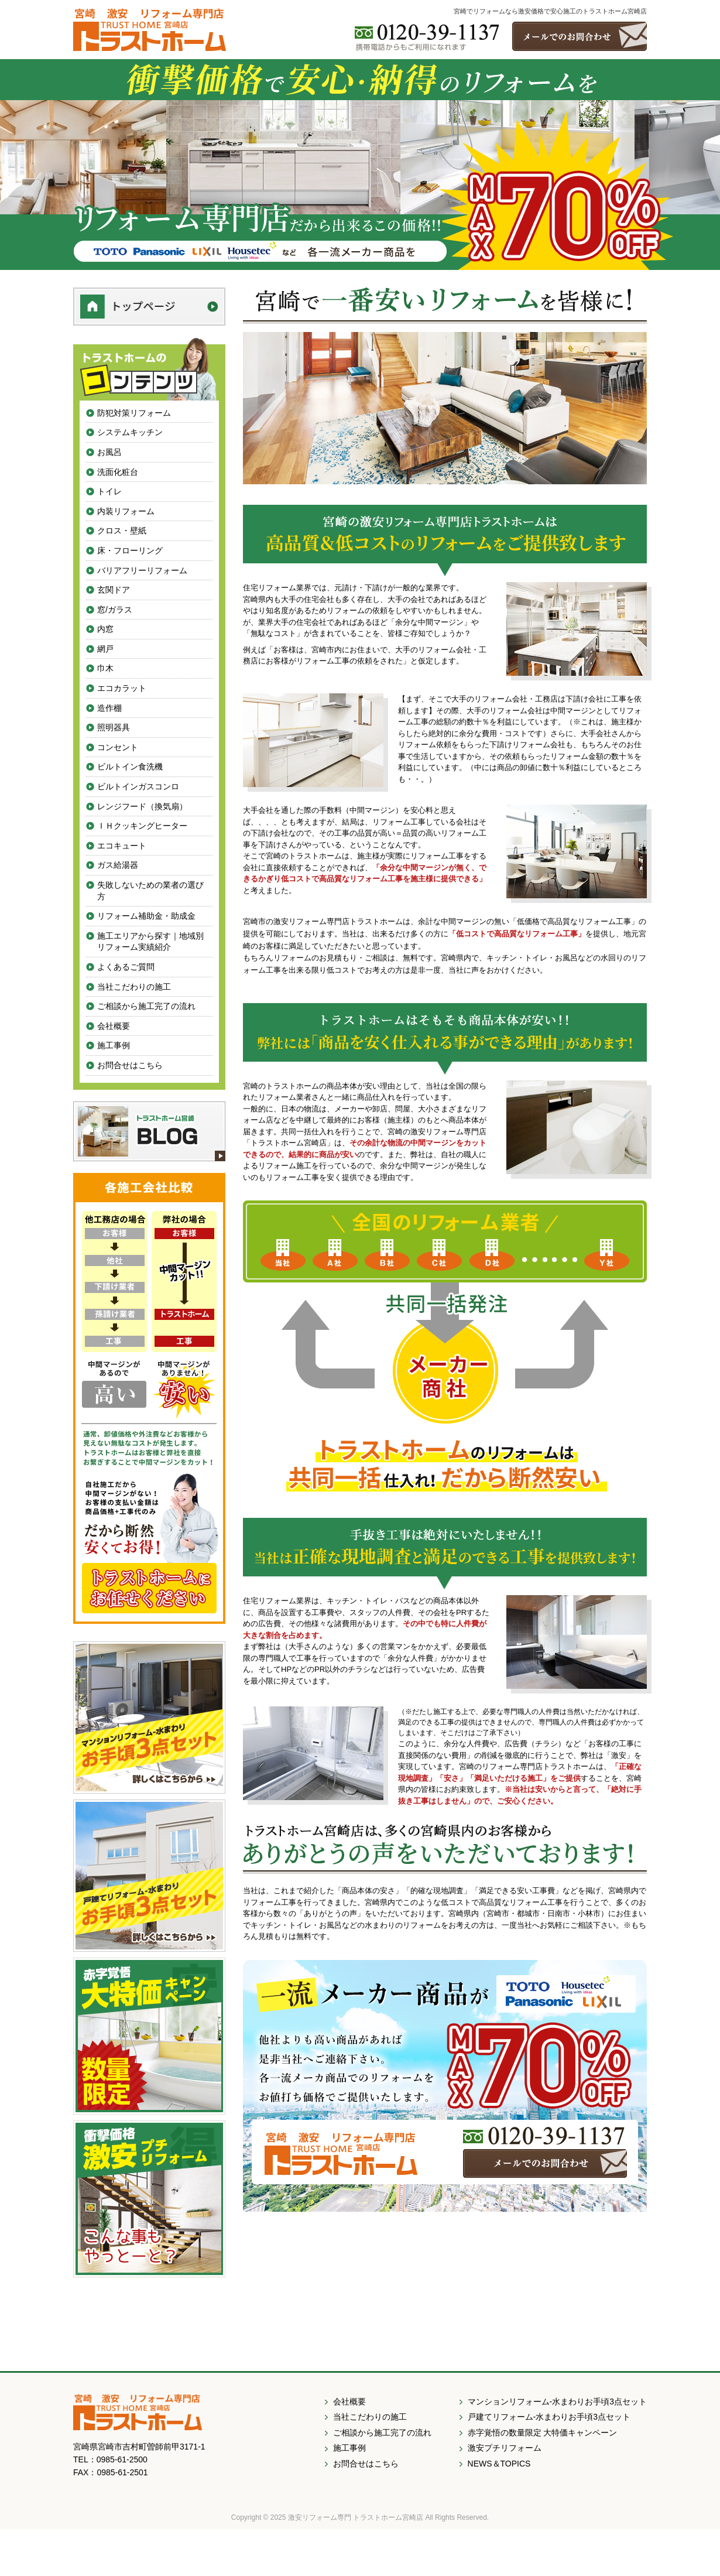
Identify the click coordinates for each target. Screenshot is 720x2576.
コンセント (117, 747)
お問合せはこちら (130, 1065)
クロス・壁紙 (121, 530)
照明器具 (113, 727)
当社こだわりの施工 (134, 986)
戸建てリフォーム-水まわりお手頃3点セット (549, 2416)
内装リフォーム (126, 511)
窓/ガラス (114, 609)
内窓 (105, 629)
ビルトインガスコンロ (138, 786)
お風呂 (109, 452)
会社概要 (113, 1026)
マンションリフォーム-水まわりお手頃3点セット (557, 2401)
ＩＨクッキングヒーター (142, 825)
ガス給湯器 (117, 865)
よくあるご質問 (126, 966)
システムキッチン (130, 432)
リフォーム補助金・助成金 (146, 916)
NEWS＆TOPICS (499, 2463)
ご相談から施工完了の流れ (146, 1006)
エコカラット (121, 688)
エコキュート (121, 845)
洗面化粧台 (117, 472)
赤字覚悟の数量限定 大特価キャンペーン (543, 2432)
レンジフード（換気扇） (142, 806)
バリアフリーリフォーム (142, 570)
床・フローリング (130, 550)
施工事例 (113, 1045)
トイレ (109, 491)
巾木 (105, 668)
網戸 (105, 649)
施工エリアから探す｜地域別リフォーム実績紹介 (150, 941)
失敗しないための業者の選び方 (150, 890)
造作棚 (109, 708)
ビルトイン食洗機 (130, 766)
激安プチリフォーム (504, 2447)
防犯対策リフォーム (134, 413)
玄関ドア (113, 589)
